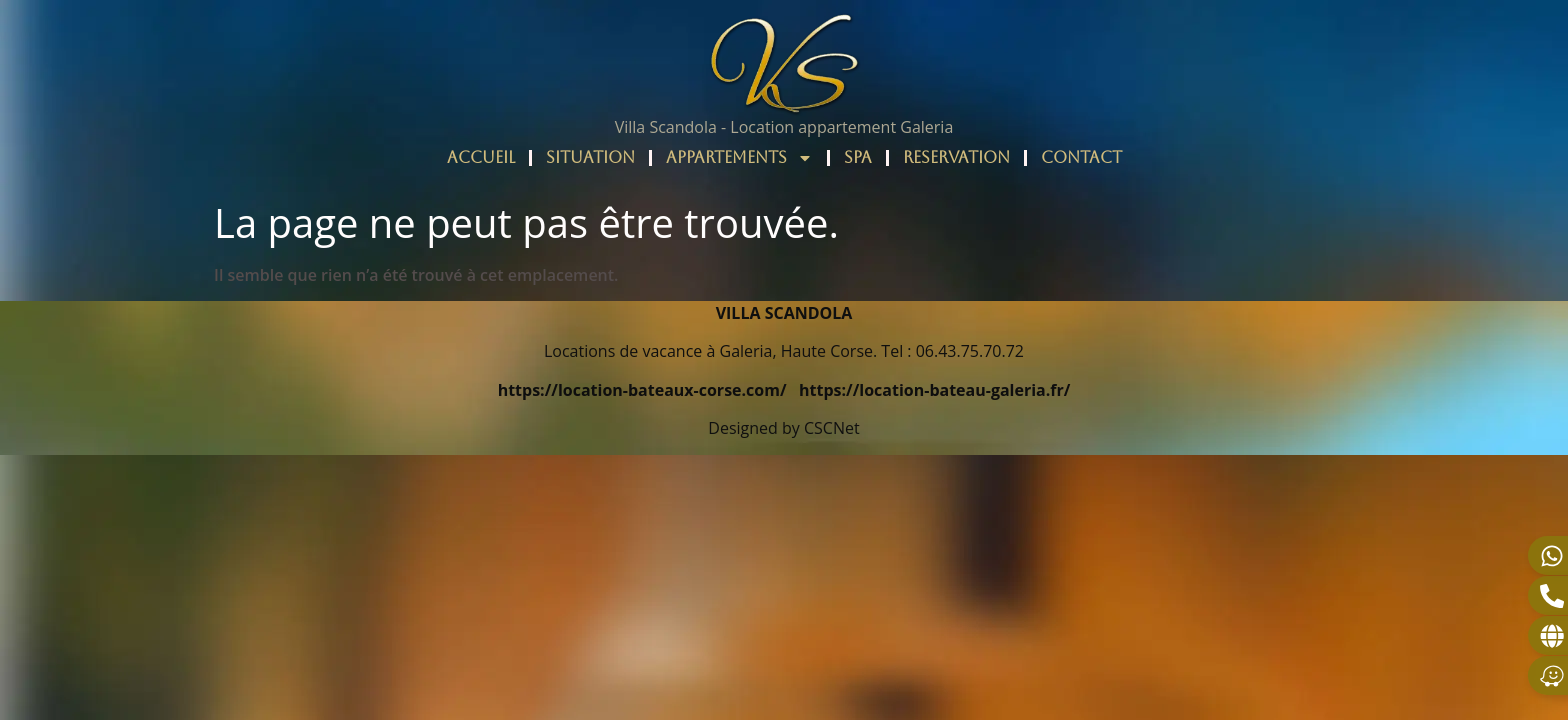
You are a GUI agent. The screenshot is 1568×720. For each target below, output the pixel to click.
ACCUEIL (481, 157)
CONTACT (1081, 157)
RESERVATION (956, 157)
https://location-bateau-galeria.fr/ (934, 390)
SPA (858, 157)
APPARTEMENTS (739, 158)
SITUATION (590, 157)
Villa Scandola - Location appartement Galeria (784, 127)
